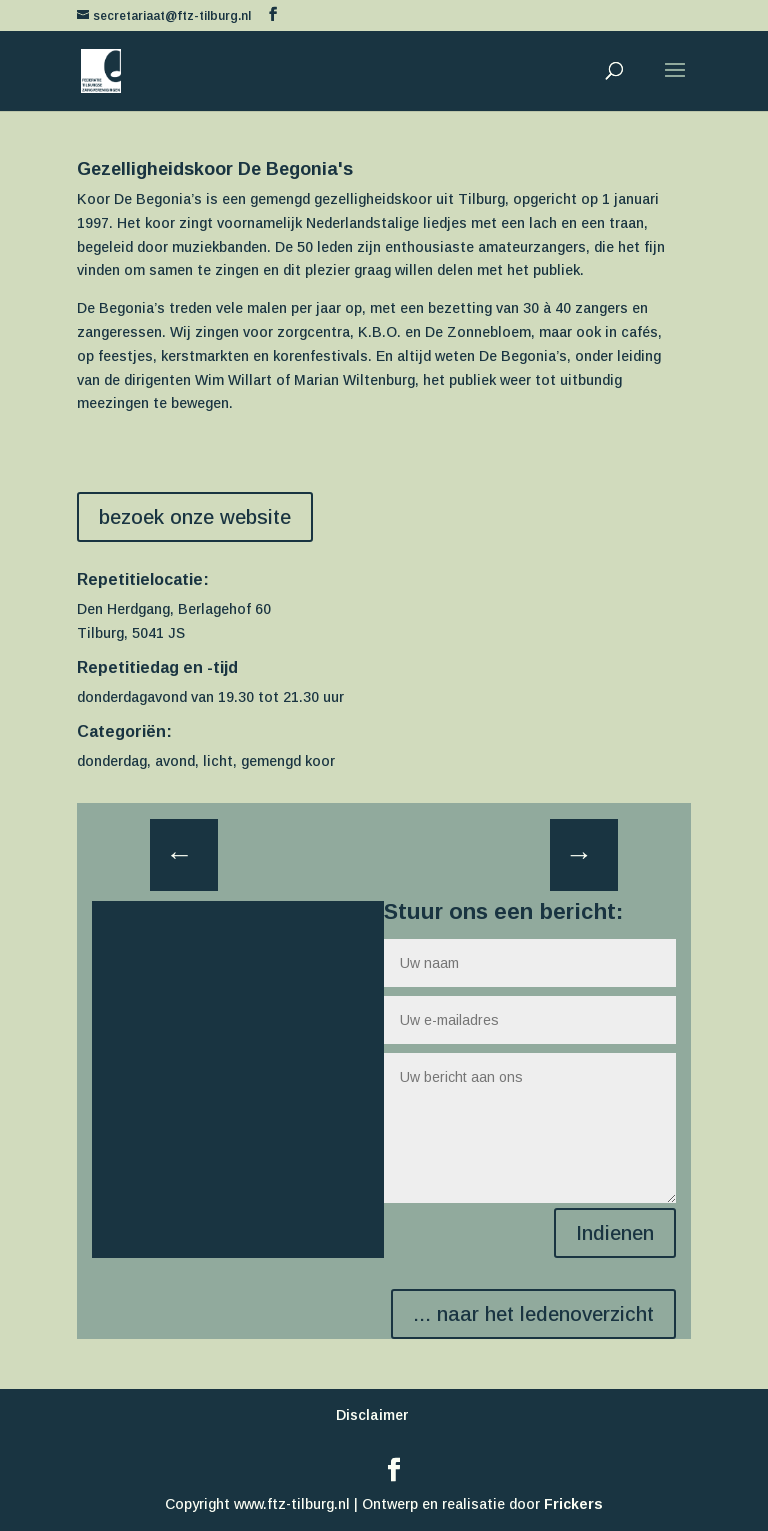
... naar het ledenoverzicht (533, 1314)
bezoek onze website (195, 517)
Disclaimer (372, 1415)
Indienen (615, 1233)
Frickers (573, 1504)
